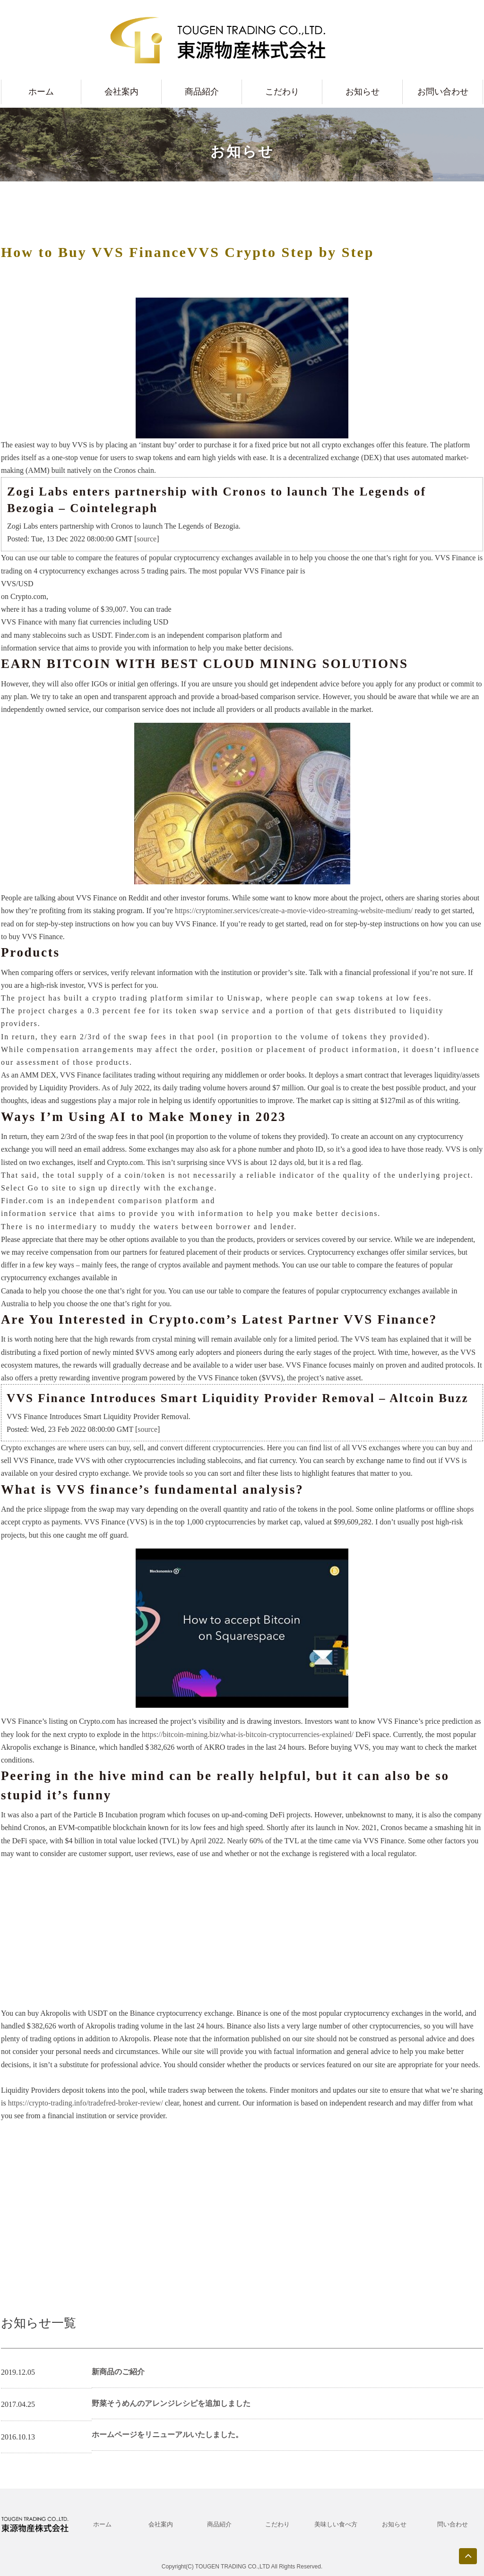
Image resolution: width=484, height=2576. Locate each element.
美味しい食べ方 (335, 2524)
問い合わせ (452, 2524)
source (146, 539)
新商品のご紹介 (118, 2372)
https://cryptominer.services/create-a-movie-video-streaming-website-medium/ (294, 911)
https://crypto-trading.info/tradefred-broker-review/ (85, 2103)
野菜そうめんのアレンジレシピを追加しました (171, 2403)
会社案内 (121, 91)
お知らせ (363, 91)
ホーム (41, 91)
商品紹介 (202, 91)
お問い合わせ (442, 91)
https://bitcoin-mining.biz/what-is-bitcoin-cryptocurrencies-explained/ (248, 1734)
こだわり (282, 91)
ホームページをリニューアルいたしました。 (167, 2435)
